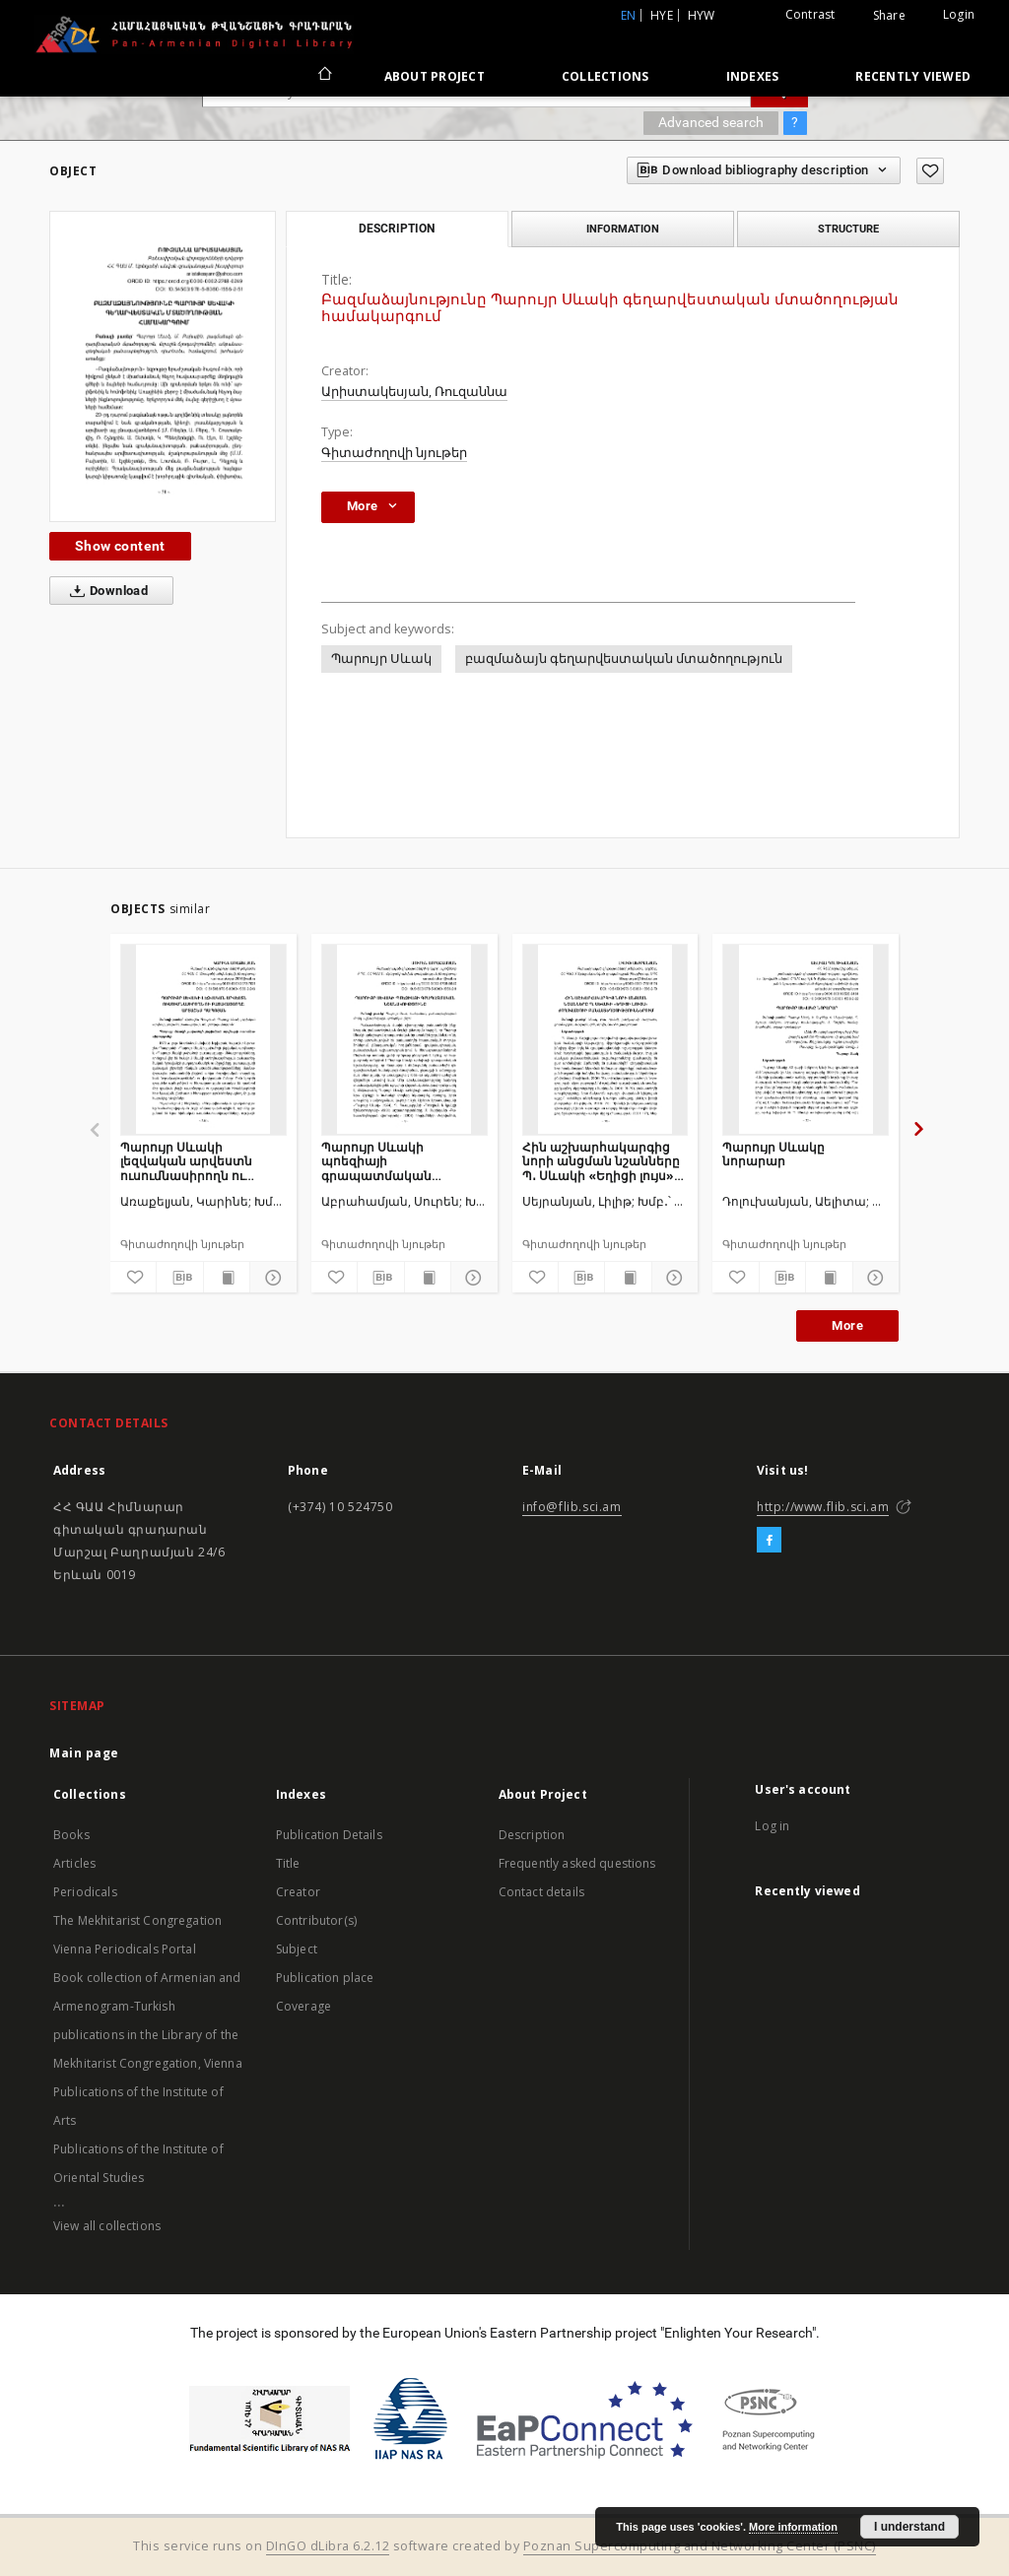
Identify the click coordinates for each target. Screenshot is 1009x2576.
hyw (701, 15)
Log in (772, 1825)
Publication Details (329, 1834)
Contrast (810, 14)
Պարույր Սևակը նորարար (773, 1154)
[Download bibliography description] (179, 1277)
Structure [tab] (848, 228)
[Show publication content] (226, 1277)
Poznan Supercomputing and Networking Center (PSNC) (699, 2546)
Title (288, 1863)
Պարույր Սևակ (381, 658)
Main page (84, 1753)
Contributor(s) (316, 1920)
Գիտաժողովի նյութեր (394, 452)
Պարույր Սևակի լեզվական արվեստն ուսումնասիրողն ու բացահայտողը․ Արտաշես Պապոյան (186, 1161)
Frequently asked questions (577, 1863)
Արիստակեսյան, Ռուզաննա (414, 391)
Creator (298, 1891)
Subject (296, 1949)
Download (105, 591)
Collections (605, 76)
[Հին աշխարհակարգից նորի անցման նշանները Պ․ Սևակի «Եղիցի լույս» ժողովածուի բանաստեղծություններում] (605, 1039)
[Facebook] (769, 1541)
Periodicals (85, 1891)
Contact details (541, 1891)
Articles (74, 1863)
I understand (909, 2527)
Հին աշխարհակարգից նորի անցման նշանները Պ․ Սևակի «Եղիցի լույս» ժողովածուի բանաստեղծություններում (605, 1161)
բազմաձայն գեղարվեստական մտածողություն (623, 658)
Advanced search (711, 122)
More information (793, 2527)
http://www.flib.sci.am (823, 1506)
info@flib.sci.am (572, 1506)
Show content (120, 546)
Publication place (325, 1977)
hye (661, 15)
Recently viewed (913, 76)
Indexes (752, 76)
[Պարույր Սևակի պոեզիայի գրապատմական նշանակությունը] (404, 1039)
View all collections (107, 2225)
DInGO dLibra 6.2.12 (328, 2546)
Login (959, 14)
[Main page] (324, 76)
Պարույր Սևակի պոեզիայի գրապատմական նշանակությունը (376, 1161)
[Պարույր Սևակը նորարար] (805, 1039)
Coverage (303, 2006)
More (847, 1325)
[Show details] (270, 1277)
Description (532, 1834)
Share (889, 16)
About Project (434, 76)
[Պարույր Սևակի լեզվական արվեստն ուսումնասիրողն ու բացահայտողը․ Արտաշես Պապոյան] (203, 1039)
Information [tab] (622, 228)
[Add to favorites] (930, 171)
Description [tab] (397, 228)
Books (71, 1834)
